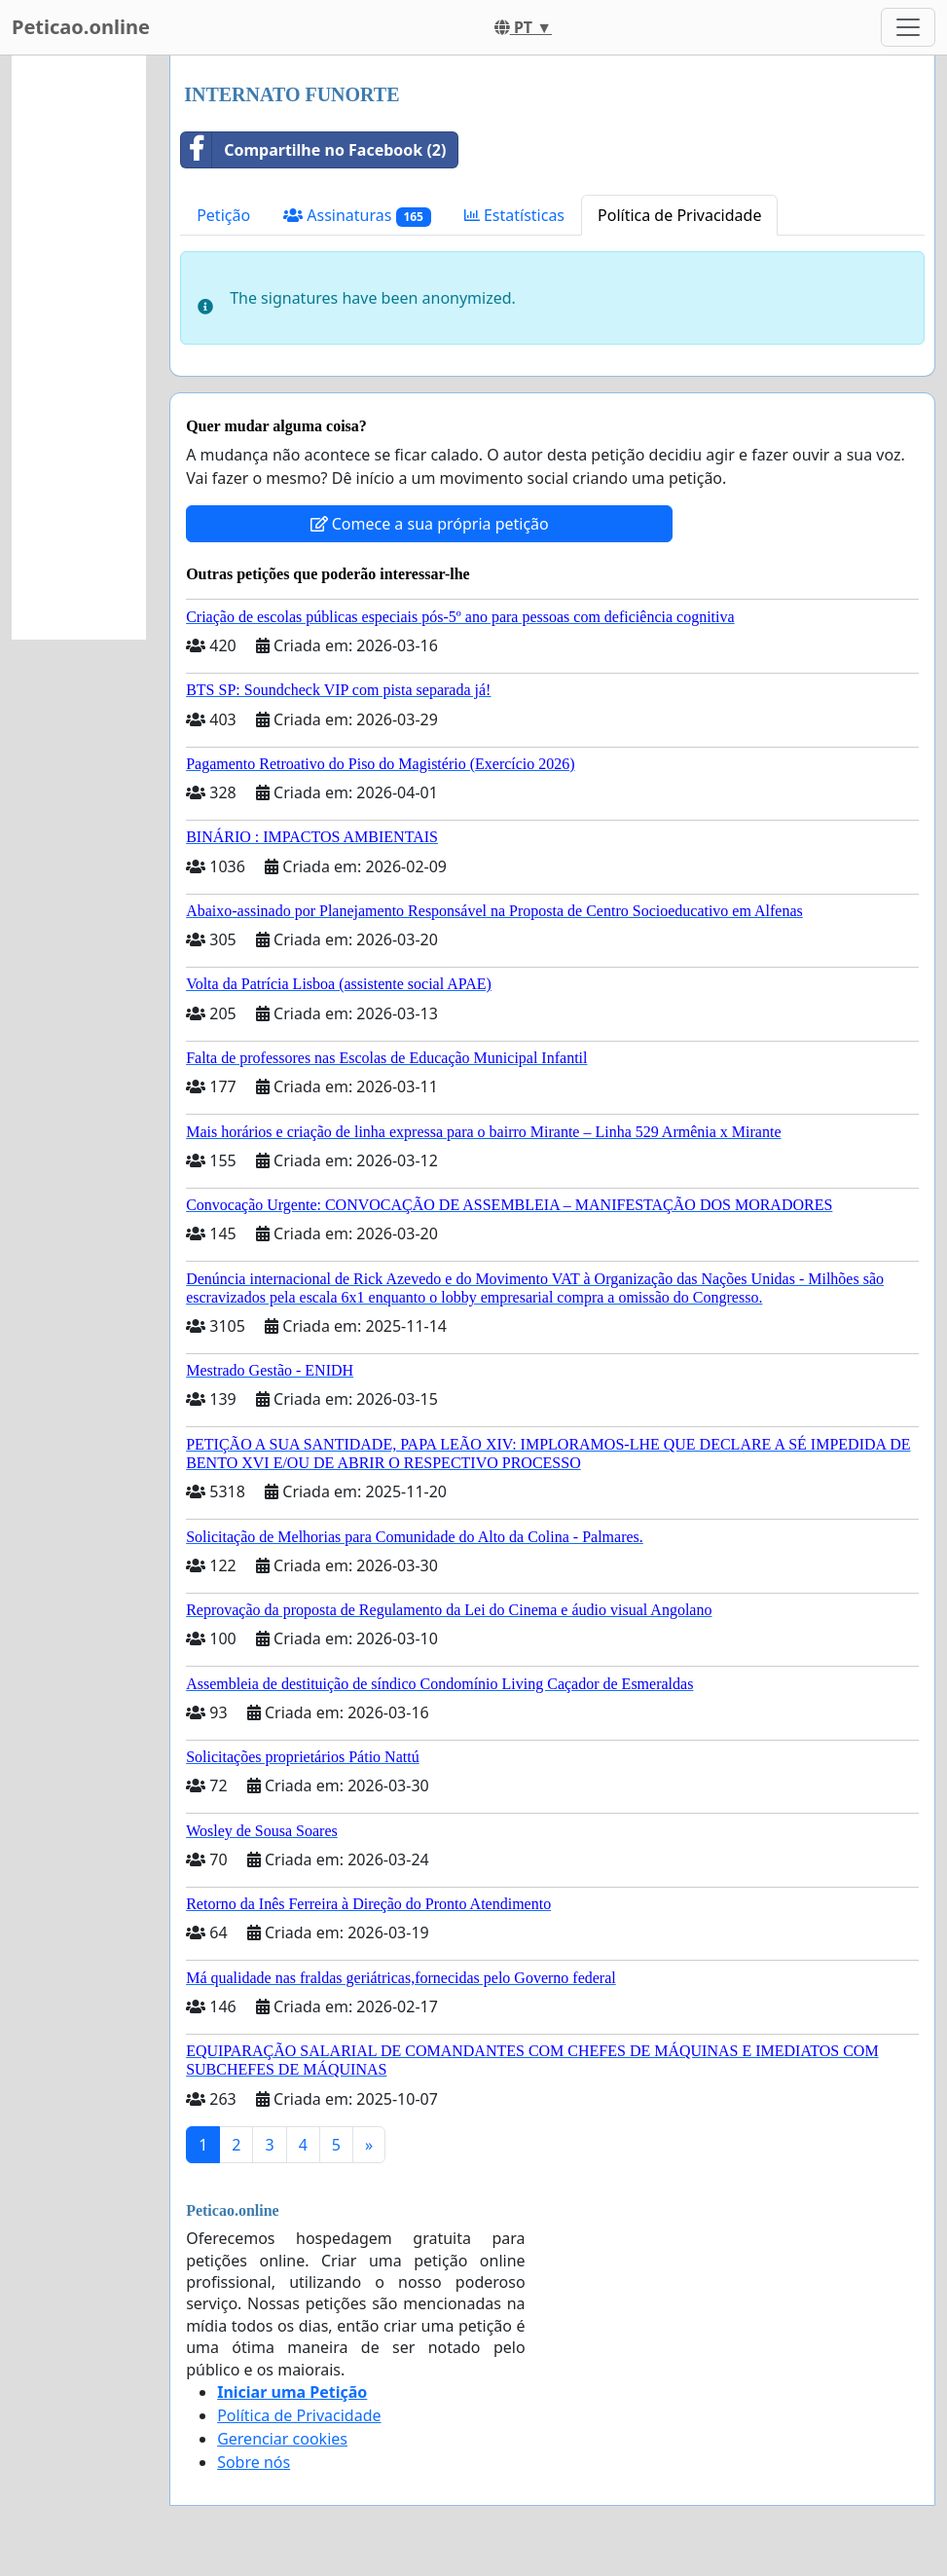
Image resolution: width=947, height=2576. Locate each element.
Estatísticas (514, 215)
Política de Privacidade (679, 215)
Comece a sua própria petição (429, 523)
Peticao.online (81, 27)
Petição (223, 215)
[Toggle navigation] (908, 27)
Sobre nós (253, 2462)
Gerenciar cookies (282, 2438)
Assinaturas (357, 215)
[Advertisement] (79, 347)
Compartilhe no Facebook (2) (313, 149)
